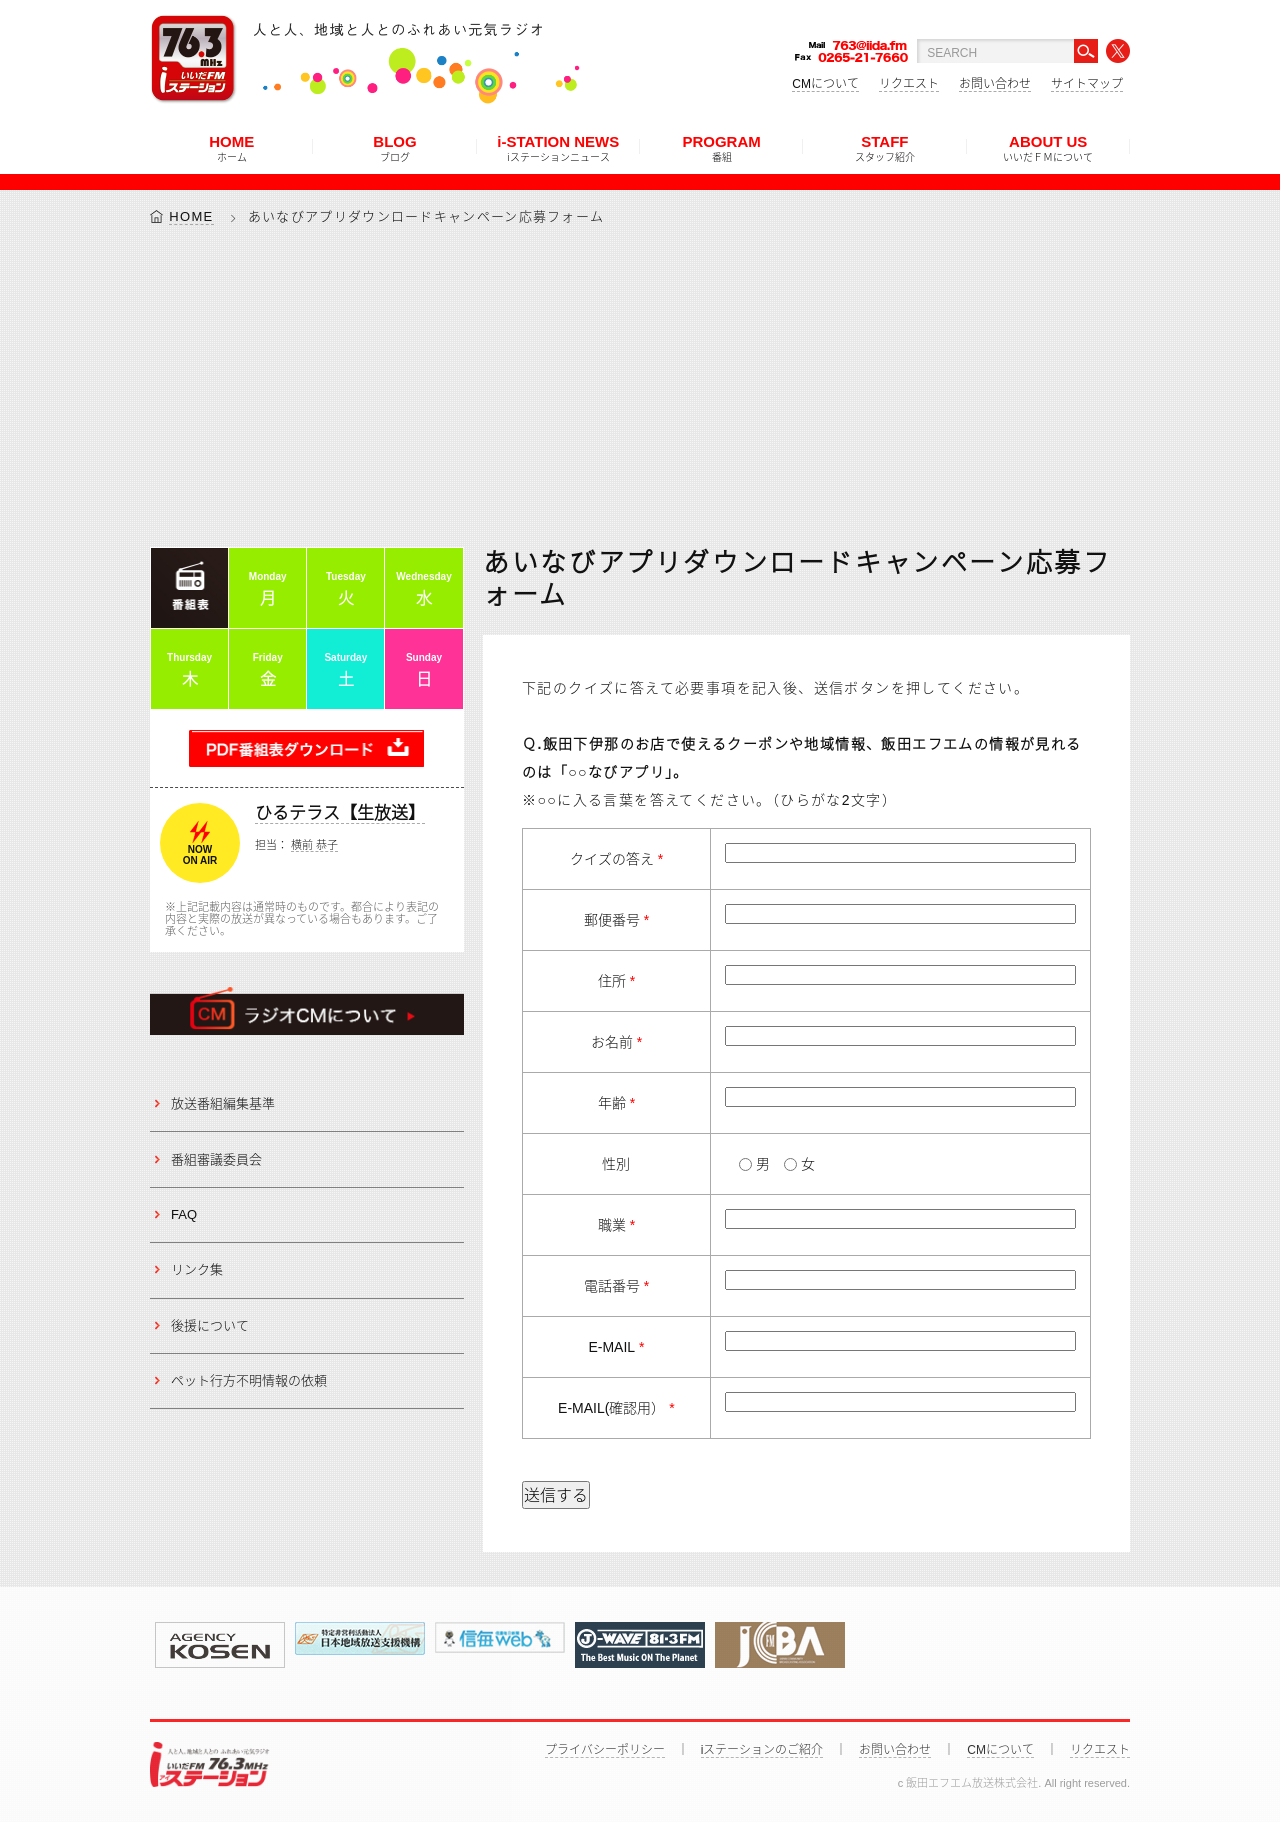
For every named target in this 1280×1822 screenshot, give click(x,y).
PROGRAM (721, 147)
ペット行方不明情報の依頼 (249, 1380)
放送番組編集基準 (223, 1103)
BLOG (394, 147)
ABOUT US (1048, 147)
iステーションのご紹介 (762, 1750)
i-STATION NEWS (558, 147)
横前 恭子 (314, 846)
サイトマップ (1087, 84)
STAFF (885, 147)
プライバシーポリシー (605, 1750)
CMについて (825, 84)
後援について (210, 1325)
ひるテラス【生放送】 (340, 813)
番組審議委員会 (216, 1159)
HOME (231, 147)
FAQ (184, 1214)
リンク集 (197, 1270)
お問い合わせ (995, 84)
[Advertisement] (640, 386)
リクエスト (909, 84)
